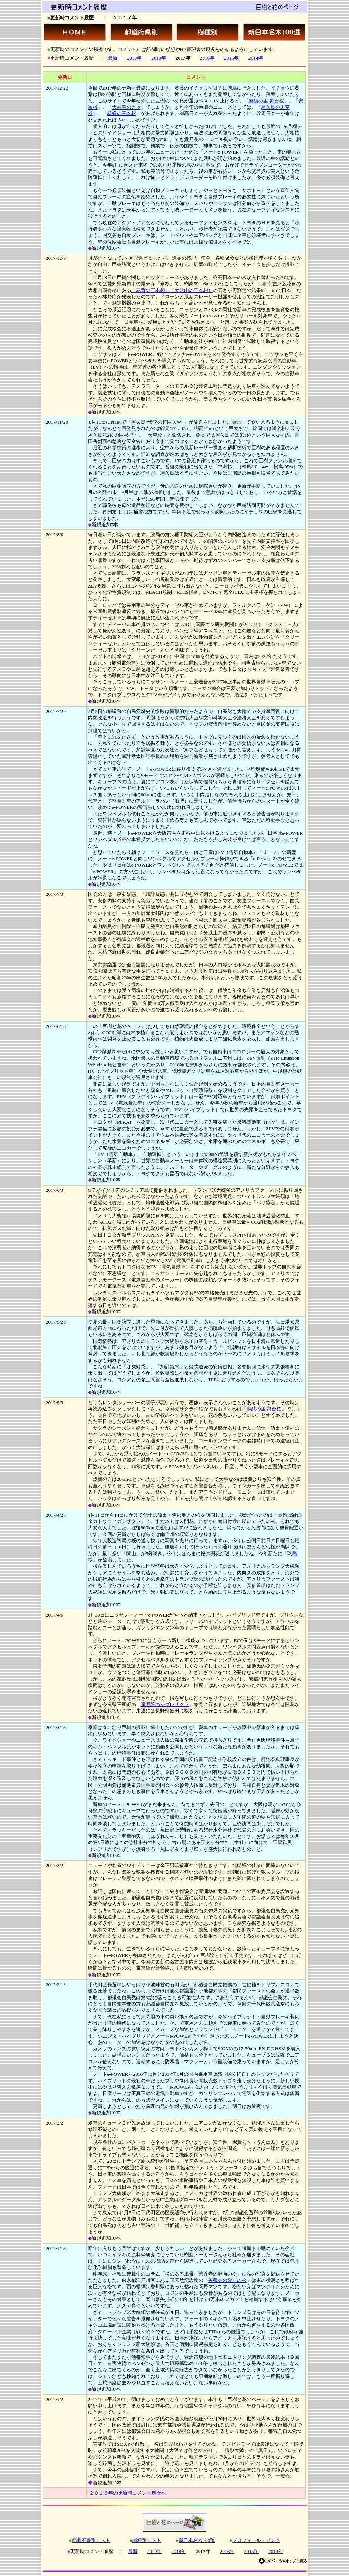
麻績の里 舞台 (264, 101)
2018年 (158, 58)
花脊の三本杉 (121, 113)
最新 (113, 58)
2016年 (207, 58)
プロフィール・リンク (256, 2540)
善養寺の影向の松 (227, 2280)
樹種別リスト (146, 2540)
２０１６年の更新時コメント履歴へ (127, 2493)
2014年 (255, 58)
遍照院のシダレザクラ (165, 1704)
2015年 (231, 58)
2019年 (134, 58)
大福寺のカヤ (126, 107)
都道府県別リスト (91, 2540)
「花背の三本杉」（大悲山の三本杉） (172, 290)
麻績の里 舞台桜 (264, 1409)
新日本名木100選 (197, 2540)
